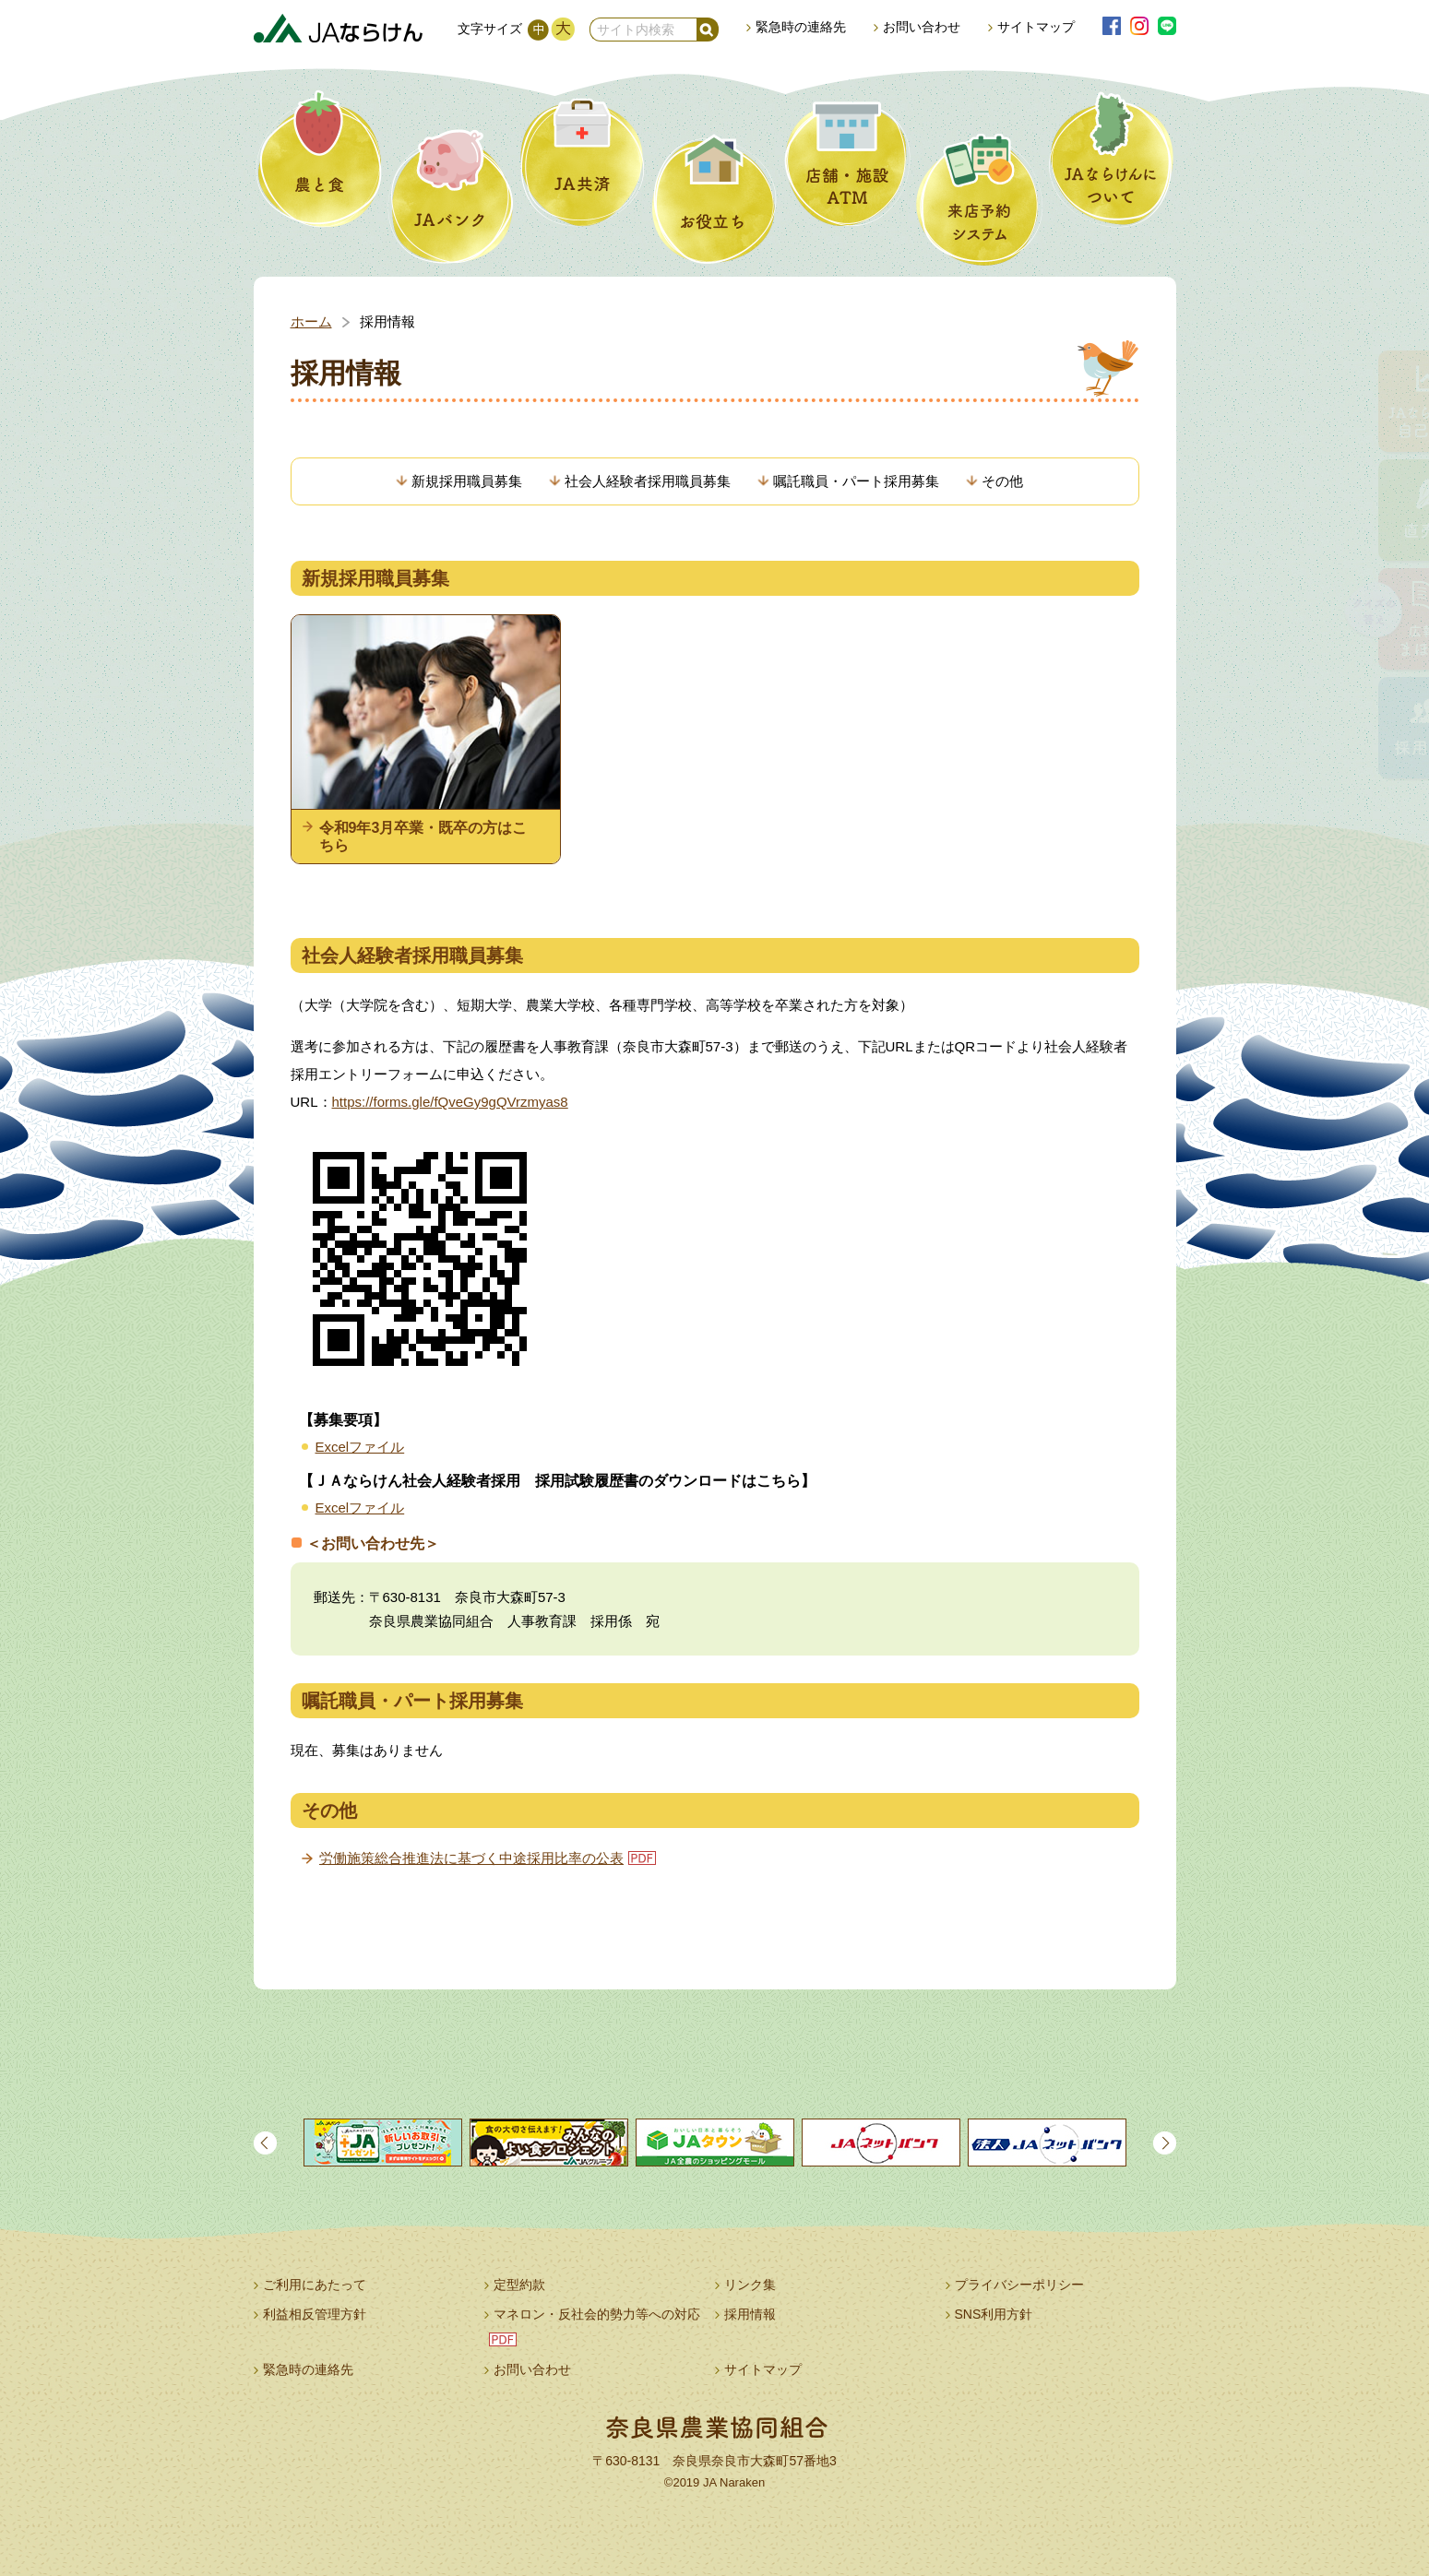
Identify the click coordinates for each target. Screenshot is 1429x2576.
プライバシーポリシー (1019, 2284)
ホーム (311, 321)
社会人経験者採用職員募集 (648, 481)
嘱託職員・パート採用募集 (856, 481)
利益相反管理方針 (314, 2314)
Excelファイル (360, 1446)
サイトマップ (1036, 26)
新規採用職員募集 (466, 481)
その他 (1002, 481)
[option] (383, 2142)
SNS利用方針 (994, 2314)
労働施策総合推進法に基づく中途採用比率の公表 (471, 1858)
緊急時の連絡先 (801, 26)
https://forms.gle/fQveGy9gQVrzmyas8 (450, 1102)
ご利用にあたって (314, 2284)
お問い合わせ (921, 26)
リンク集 (750, 2284)
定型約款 (519, 2284)
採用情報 (750, 2314)
